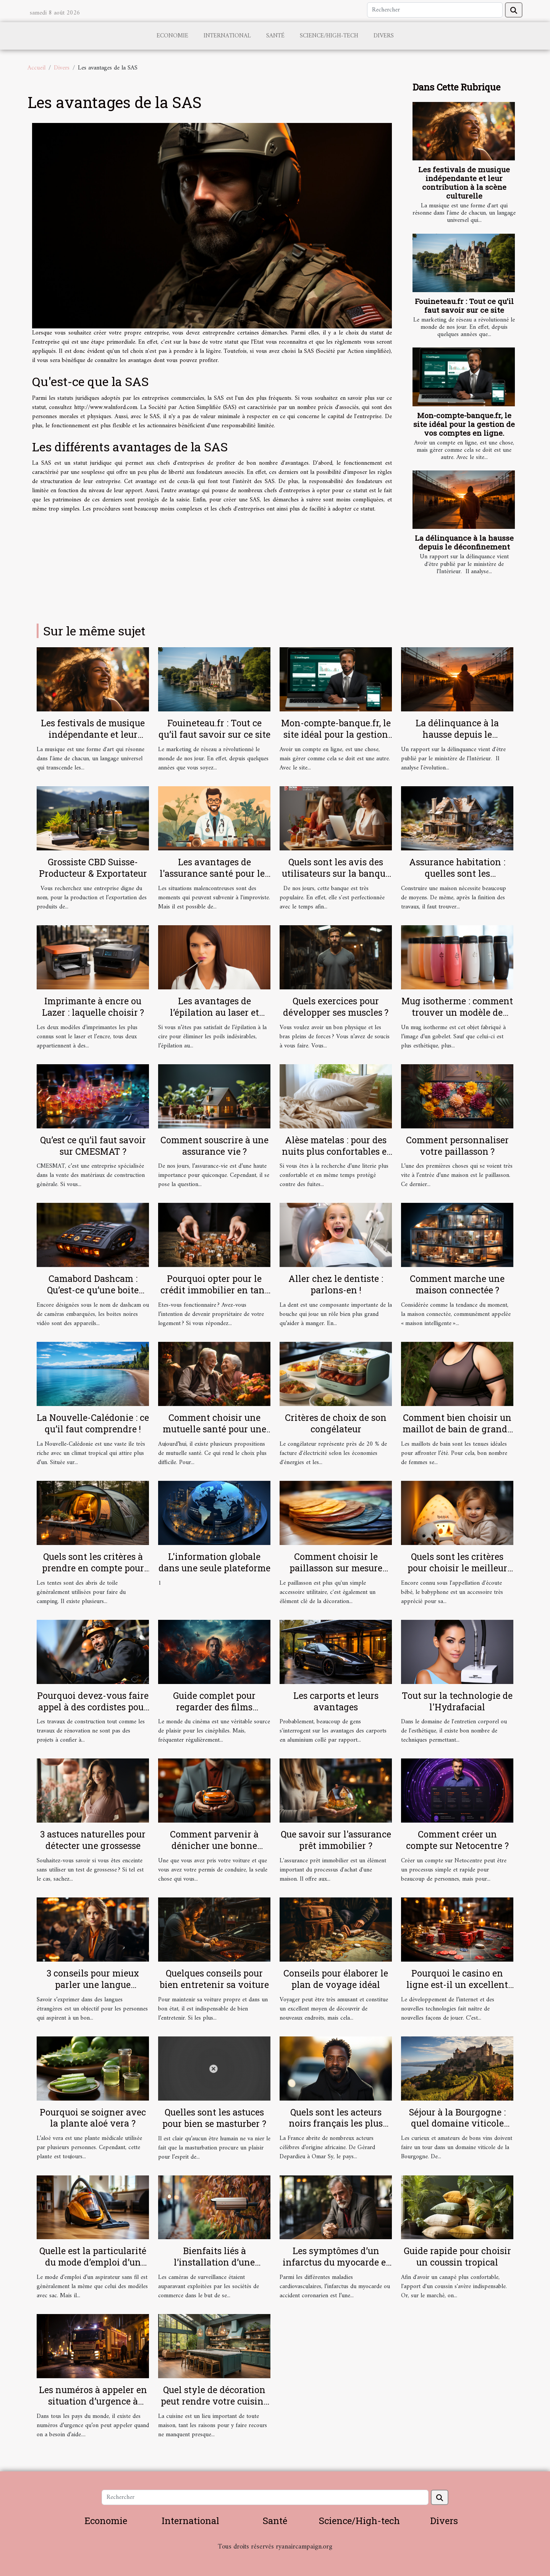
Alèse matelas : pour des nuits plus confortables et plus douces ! (336, 1151)
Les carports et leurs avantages (336, 1701)
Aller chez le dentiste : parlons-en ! (335, 1284)
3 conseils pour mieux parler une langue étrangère (93, 1984)
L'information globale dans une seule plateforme (214, 1562)
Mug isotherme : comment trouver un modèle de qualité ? (457, 1012)
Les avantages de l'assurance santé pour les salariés (214, 873)
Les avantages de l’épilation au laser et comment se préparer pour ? (214, 1018)
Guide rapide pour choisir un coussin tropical (457, 2256)
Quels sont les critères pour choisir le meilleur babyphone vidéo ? (457, 1568)
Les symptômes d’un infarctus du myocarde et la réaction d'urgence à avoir (336, 2268)
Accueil (36, 68)
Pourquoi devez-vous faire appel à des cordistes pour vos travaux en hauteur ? (93, 1707)
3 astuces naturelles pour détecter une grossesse (93, 1839)
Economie (172, 36)
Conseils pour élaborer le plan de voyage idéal (335, 1978)
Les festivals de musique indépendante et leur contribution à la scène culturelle (464, 182)
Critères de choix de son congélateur (336, 1423)
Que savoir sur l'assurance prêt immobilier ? (336, 1839)
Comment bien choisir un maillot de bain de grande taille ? (457, 1429)
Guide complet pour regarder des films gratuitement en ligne (214, 1707)
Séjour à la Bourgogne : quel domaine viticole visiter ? (457, 2123)
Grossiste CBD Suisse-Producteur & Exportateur (93, 867)
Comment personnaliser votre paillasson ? (457, 1145)
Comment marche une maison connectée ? (457, 1284)
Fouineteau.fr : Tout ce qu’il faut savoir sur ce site (464, 305)
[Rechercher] (435, 10)
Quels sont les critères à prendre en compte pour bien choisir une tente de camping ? (93, 1574)
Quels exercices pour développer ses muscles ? (335, 1006)
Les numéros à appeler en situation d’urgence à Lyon (93, 2401)
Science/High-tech (329, 36)
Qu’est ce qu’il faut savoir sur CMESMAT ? (93, 1145)
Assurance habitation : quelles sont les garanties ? (457, 873)
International (227, 36)
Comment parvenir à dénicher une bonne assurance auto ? (214, 1845)
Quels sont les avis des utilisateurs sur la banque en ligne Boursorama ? (336, 873)
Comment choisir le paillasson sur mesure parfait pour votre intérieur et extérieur (336, 1574)
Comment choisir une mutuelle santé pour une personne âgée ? (214, 1429)
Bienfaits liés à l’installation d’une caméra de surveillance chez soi (214, 2268)
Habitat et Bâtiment (275, 2557)
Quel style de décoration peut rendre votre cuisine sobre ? (214, 2401)
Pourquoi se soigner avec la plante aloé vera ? (93, 2117)
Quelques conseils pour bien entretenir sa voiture (214, 1978)
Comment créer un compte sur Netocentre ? (457, 1839)
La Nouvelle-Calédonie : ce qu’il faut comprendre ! (93, 1423)
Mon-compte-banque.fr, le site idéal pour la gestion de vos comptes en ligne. (464, 424)
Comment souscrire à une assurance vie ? (214, 1145)
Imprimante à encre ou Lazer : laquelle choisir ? (93, 1006)
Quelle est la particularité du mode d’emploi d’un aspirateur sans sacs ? (92, 2262)
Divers (384, 36)
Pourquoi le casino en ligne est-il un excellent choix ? (457, 1984)
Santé (275, 36)
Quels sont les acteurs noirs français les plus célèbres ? (336, 2123)
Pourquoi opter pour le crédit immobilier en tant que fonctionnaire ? (214, 1290)
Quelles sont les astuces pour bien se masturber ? (214, 2117)
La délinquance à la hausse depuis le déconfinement (464, 542)
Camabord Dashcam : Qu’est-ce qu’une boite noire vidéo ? (93, 1290)
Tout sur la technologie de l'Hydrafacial (457, 1701)
